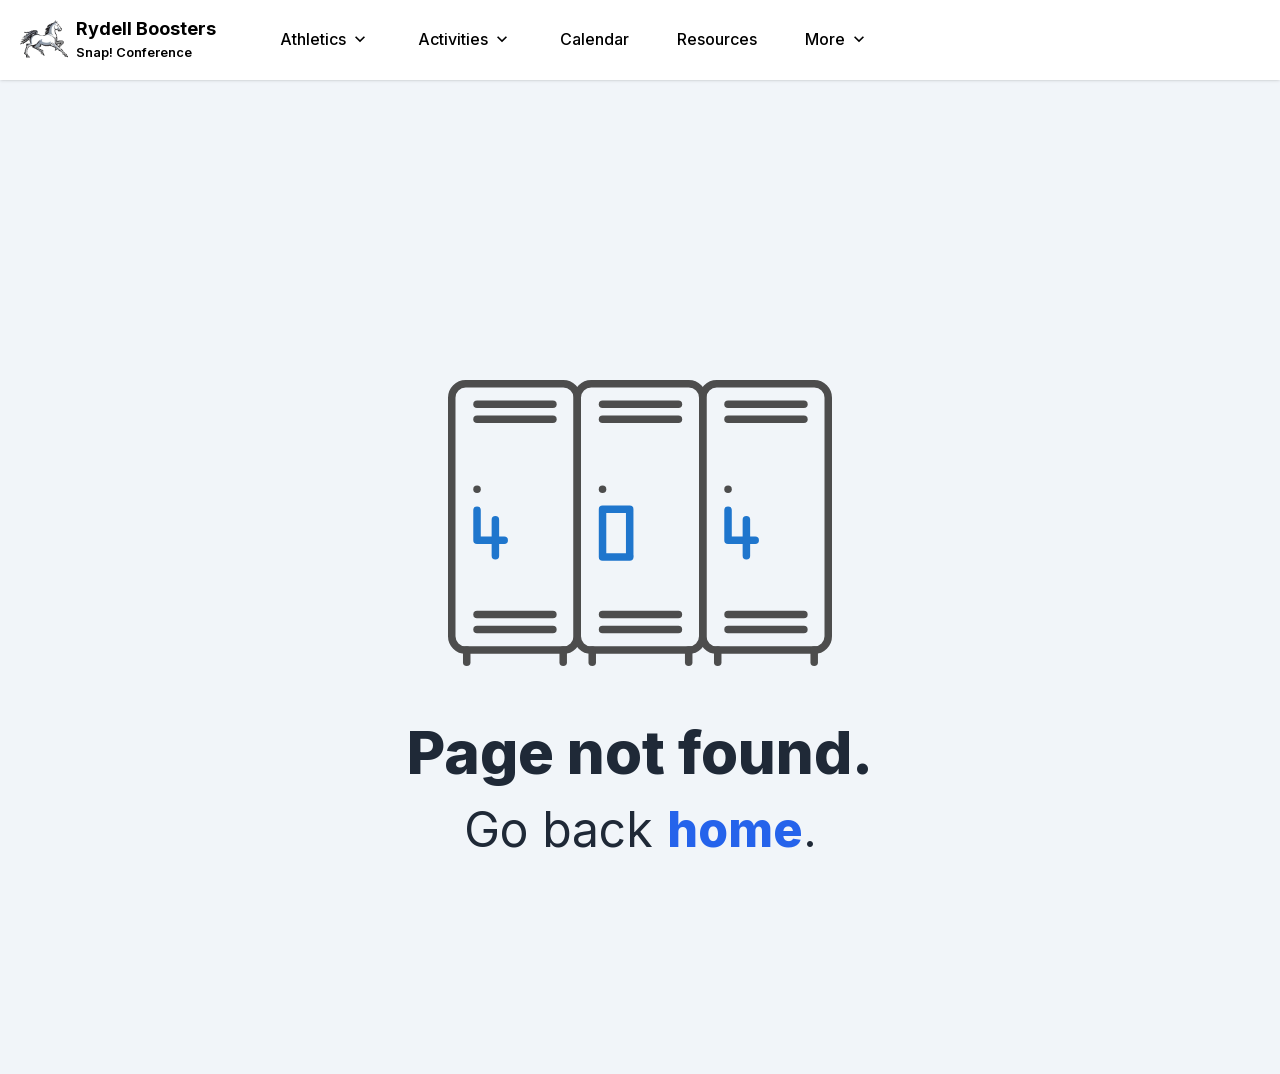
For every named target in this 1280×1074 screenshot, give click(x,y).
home (735, 829)
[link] (146, 52)
